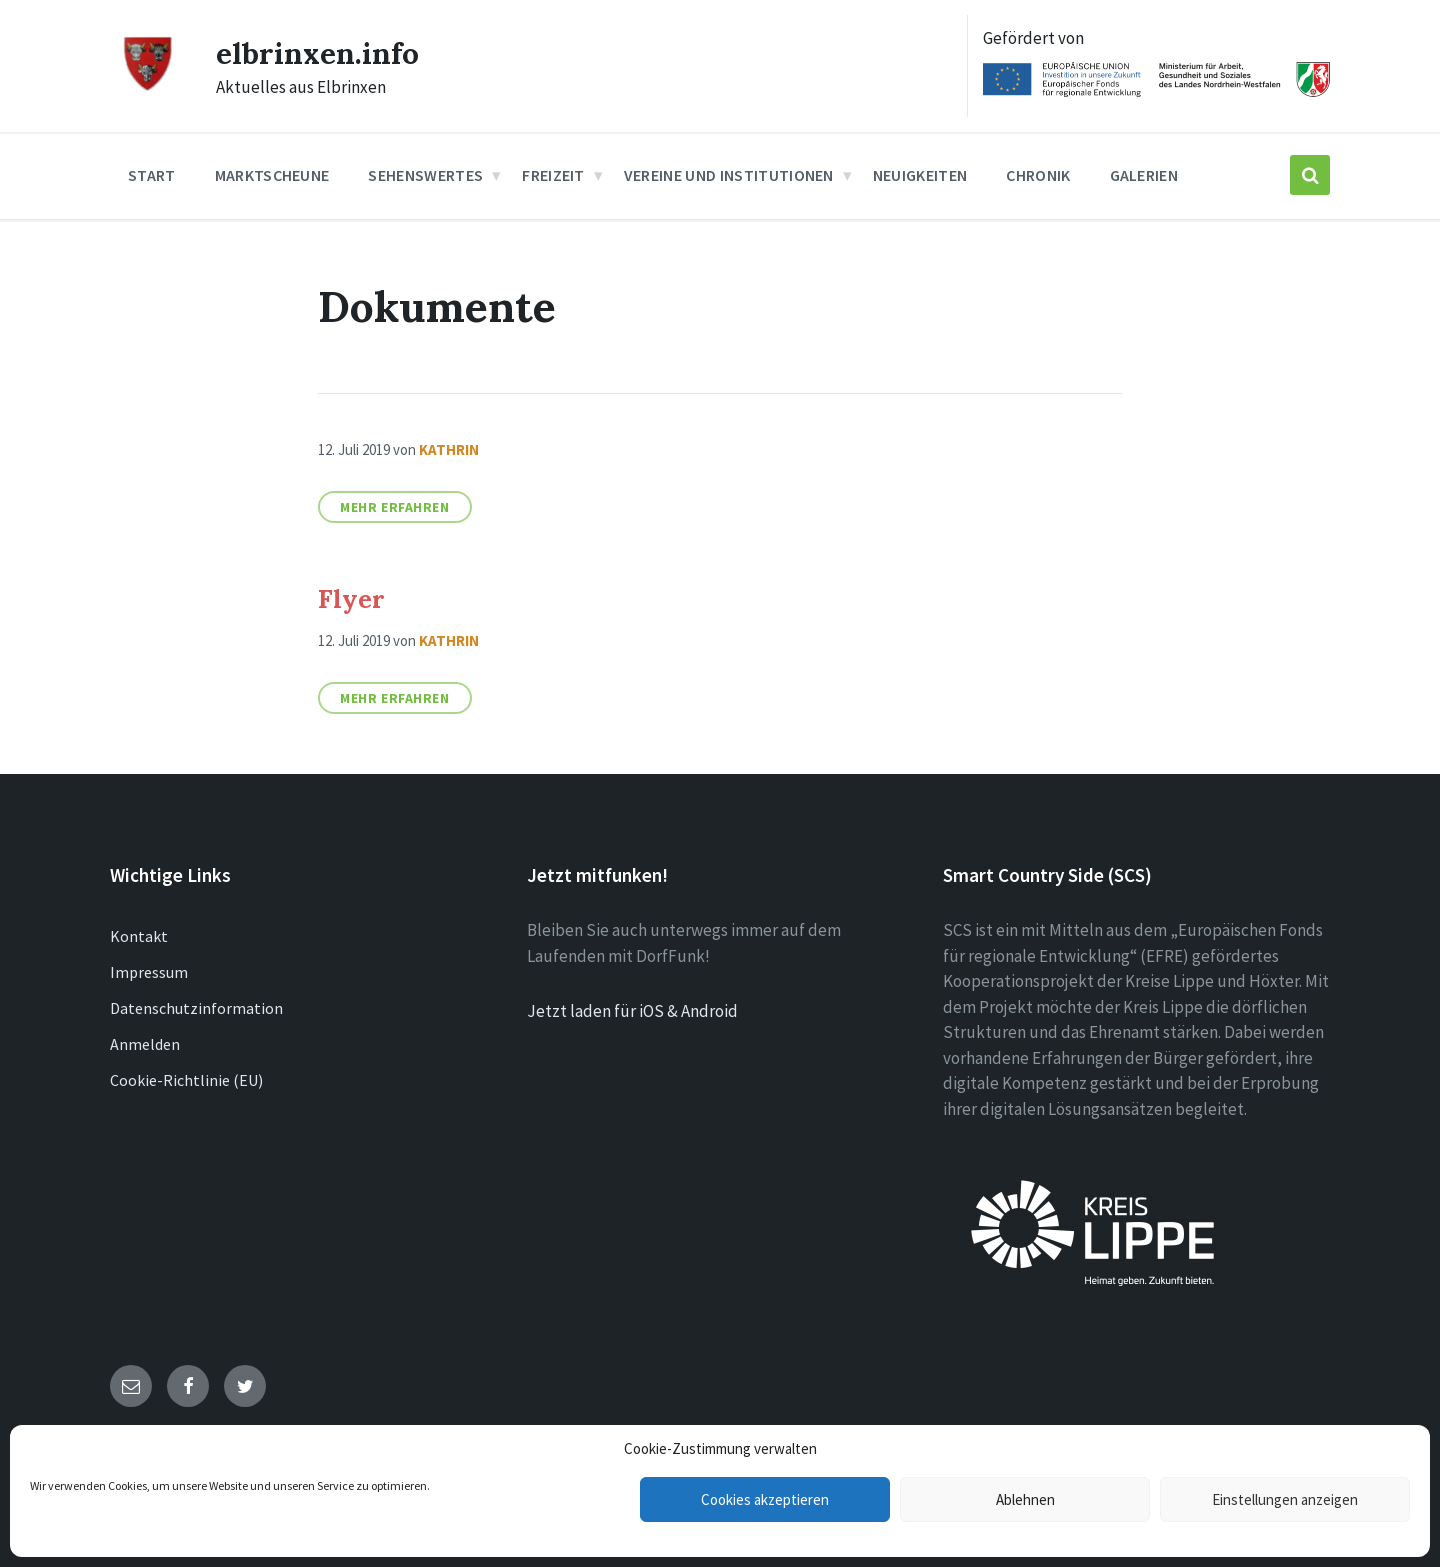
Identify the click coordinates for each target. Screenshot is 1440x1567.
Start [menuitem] (152, 175)
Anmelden (145, 1044)
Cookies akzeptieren (765, 1499)
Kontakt (139, 936)
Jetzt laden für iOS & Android (632, 1011)
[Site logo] (148, 87)
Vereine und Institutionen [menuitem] (729, 175)
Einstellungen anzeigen (1285, 1499)
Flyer (351, 598)
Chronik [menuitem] (1038, 175)
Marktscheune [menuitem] (272, 175)
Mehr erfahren (394, 507)
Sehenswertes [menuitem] (425, 175)
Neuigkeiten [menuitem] (920, 175)
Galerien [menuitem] (1144, 175)
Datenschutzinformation (196, 1008)
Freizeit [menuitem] (553, 175)
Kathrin (449, 449)
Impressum (149, 972)
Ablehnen (1025, 1499)
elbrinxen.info (317, 53)
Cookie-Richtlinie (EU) (186, 1080)
